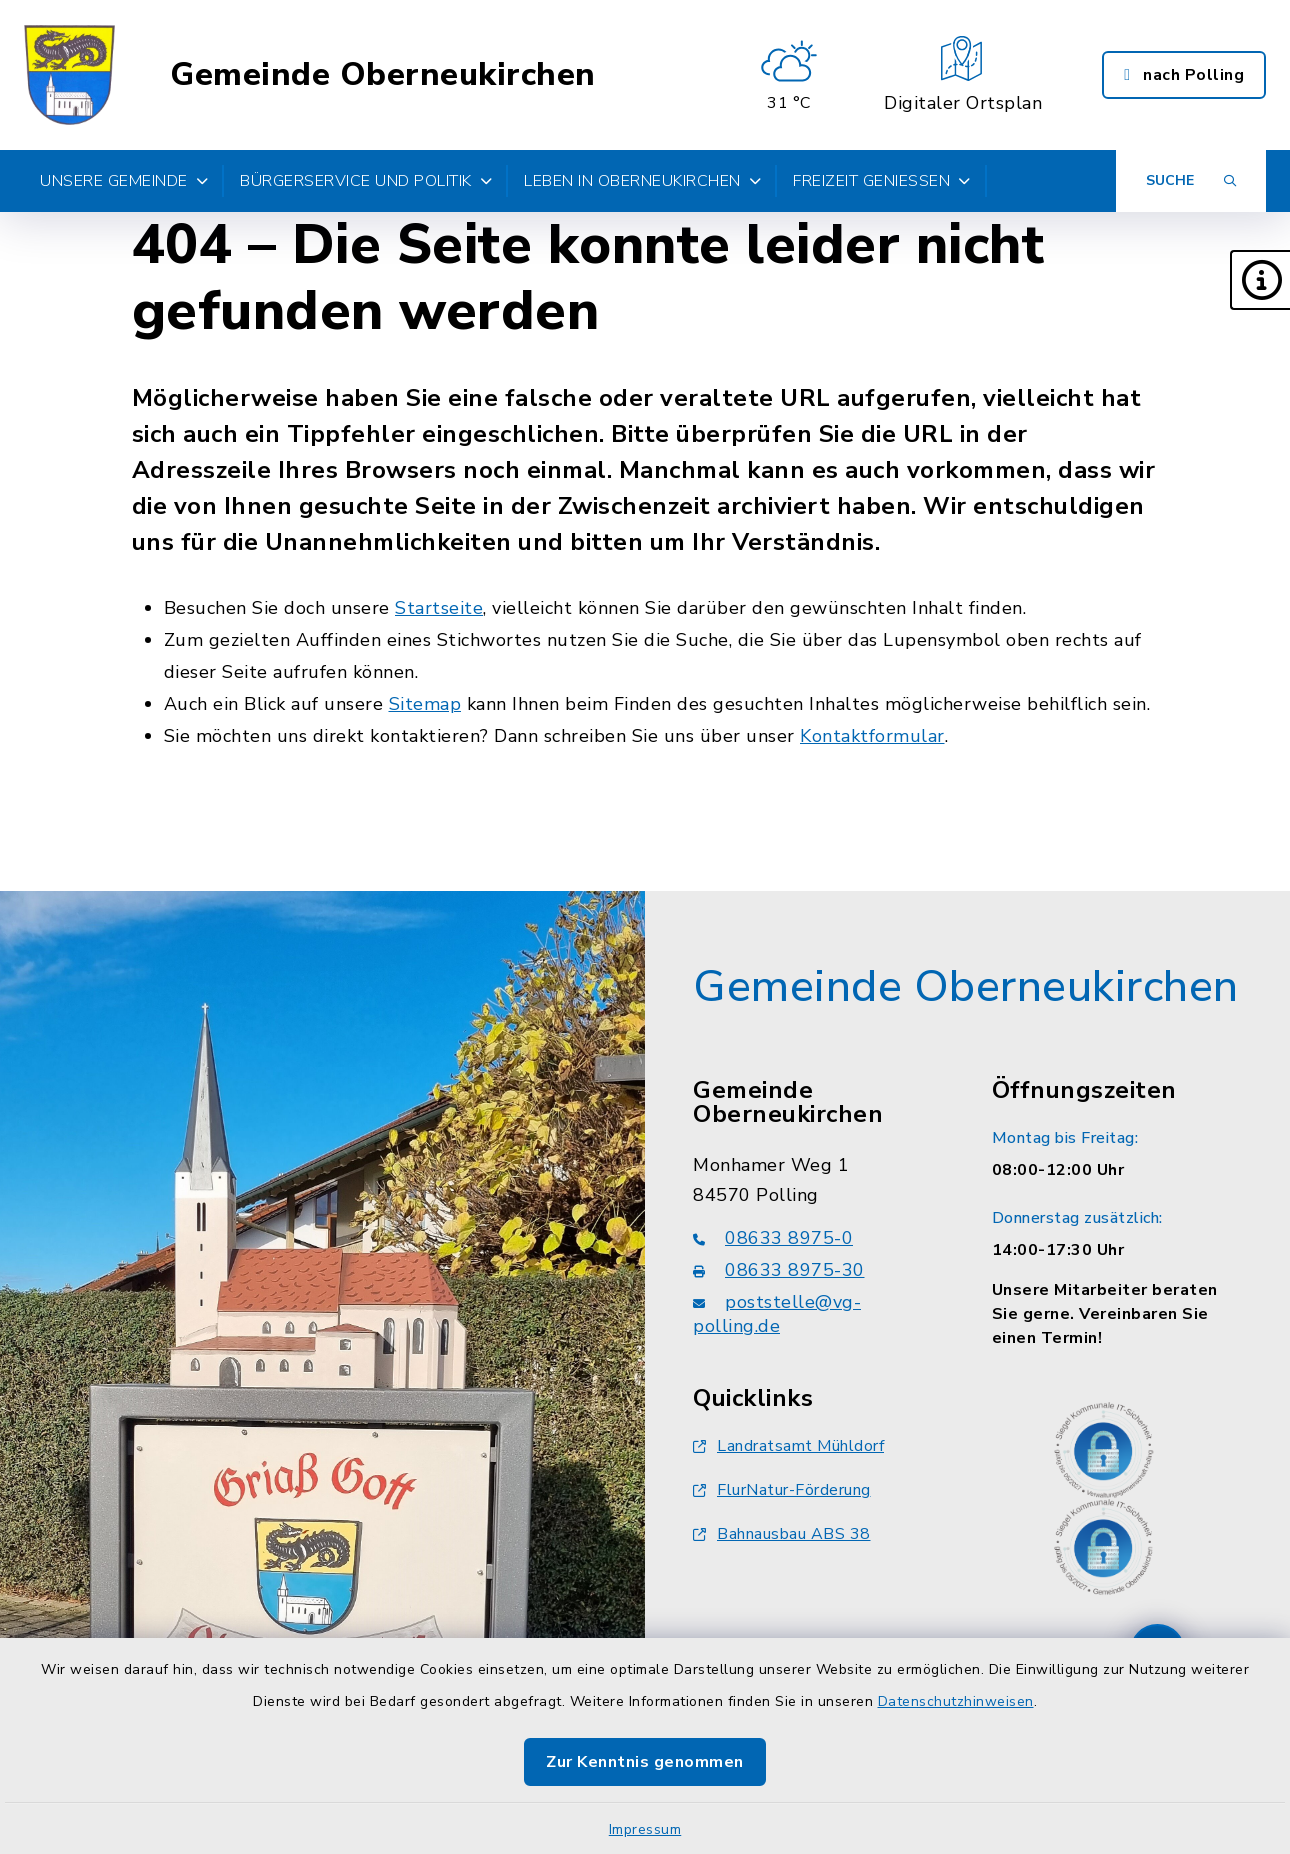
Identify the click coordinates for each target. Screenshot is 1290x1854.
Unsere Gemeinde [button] (124, 181)
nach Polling (1184, 75)
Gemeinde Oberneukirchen (383, 75)
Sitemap (425, 704)
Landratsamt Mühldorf (788, 1446)
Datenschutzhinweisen (956, 1701)
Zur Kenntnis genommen (645, 1762)
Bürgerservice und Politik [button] (366, 181)
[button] (1260, 280)
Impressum (645, 1829)
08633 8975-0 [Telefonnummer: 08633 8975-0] (773, 1238)
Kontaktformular (872, 736)
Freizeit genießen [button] (882, 181)
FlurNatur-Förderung (782, 1490)
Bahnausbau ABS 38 (782, 1534)
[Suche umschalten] (1191, 181)
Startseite (439, 608)
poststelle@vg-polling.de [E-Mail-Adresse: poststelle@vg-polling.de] (777, 1314)
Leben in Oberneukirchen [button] (642, 181)
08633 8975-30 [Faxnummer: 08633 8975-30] (779, 1270)
